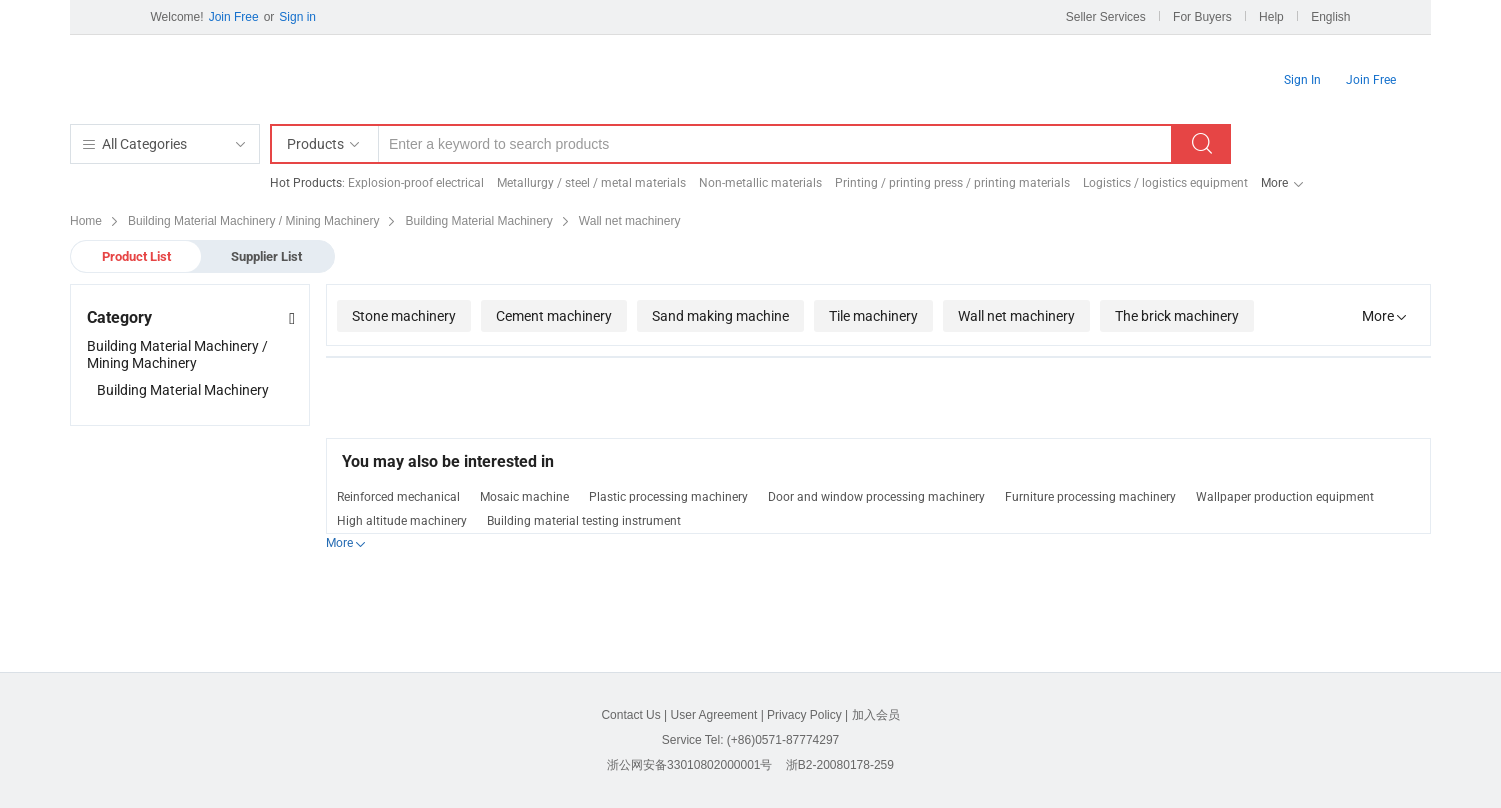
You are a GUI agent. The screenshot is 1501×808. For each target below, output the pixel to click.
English (1330, 17)
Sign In (1302, 80)
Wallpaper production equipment (1285, 497)
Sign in (297, 17)
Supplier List (266, 256)
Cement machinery (554, 316)
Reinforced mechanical (398, 497)
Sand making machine (720, 316)
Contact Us (630, 715)
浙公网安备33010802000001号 (689, 765)
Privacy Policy (804, 715)
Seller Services (1106, 17)
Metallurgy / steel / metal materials (591, 183)
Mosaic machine (524, 497)
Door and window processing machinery (876, 497)
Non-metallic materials (760, 183)
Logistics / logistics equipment (1165, 183)
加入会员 (876, 715)
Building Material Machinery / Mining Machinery (177, 354)
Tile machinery (873, 316)
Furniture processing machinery (1090, 497)
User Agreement (714, 715)
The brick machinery (1177, 316)
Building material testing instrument (584, 521)
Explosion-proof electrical (416, 183)
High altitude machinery (402, 521)
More (1274, 183)
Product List (136, 256)
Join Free (234, 17)
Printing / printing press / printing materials (952, 183)
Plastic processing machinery (668, 497)
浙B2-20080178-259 (840, 765)
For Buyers (1202, 17)
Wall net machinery (1016, 316)
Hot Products (306, 183)
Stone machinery (404, 316)
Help (1271, 17)
